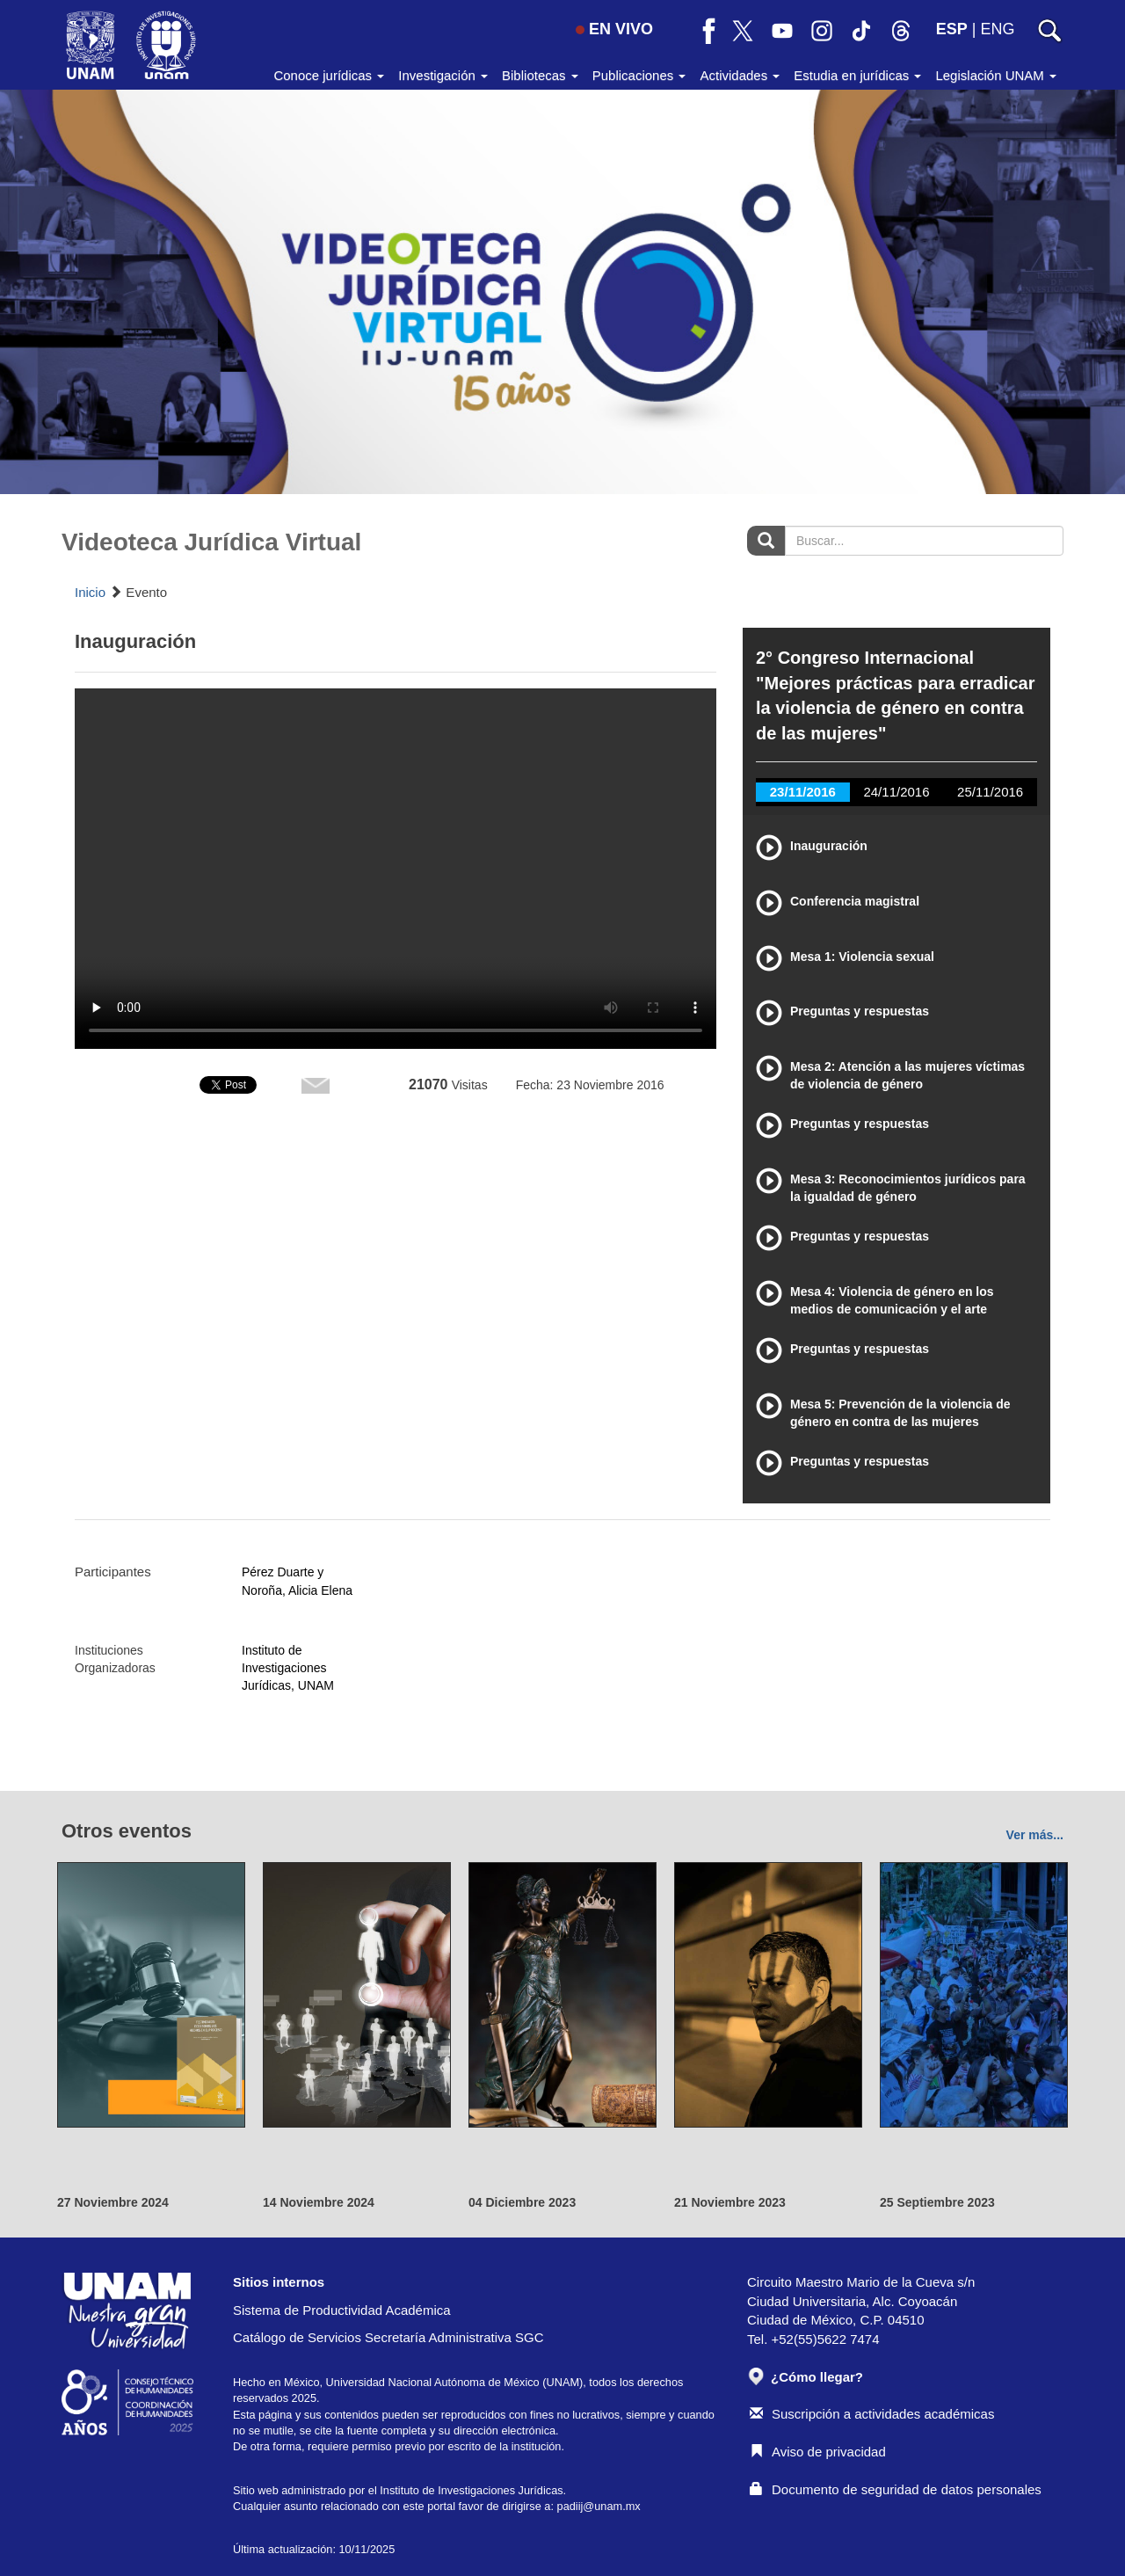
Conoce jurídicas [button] (328, 75)
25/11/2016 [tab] (990, 791)
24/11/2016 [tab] (896, 791)
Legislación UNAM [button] (995, 75)
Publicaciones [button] (639, 75)
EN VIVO (614, 29)
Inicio (90, 592)
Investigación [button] (443, 75)
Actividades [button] (740, 75)
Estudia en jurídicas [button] (857, 75)
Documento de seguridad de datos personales (896, 2489)
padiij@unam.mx (599, 2506)
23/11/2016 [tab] (803, 791)
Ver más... (1034, 1835)
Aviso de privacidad (818, 2451)
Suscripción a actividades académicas (872, 2413)
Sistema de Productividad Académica (342, 2310)
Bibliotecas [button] (540, 75)
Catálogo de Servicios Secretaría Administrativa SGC (388, 2337)
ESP (952, 29)
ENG (997, 29)
